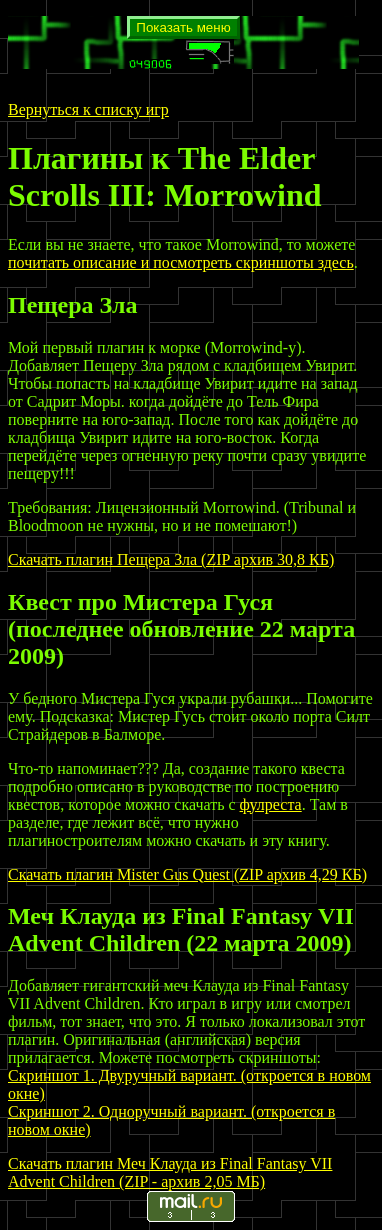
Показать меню (183, 27)
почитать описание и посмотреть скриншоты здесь (181, 262)
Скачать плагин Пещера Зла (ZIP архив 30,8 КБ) (171, 559)
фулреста (271, 804)
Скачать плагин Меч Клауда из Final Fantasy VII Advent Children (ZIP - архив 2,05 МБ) (170, 1172)
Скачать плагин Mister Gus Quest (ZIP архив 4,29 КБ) (187, 874)
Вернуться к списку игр (88, 109)
